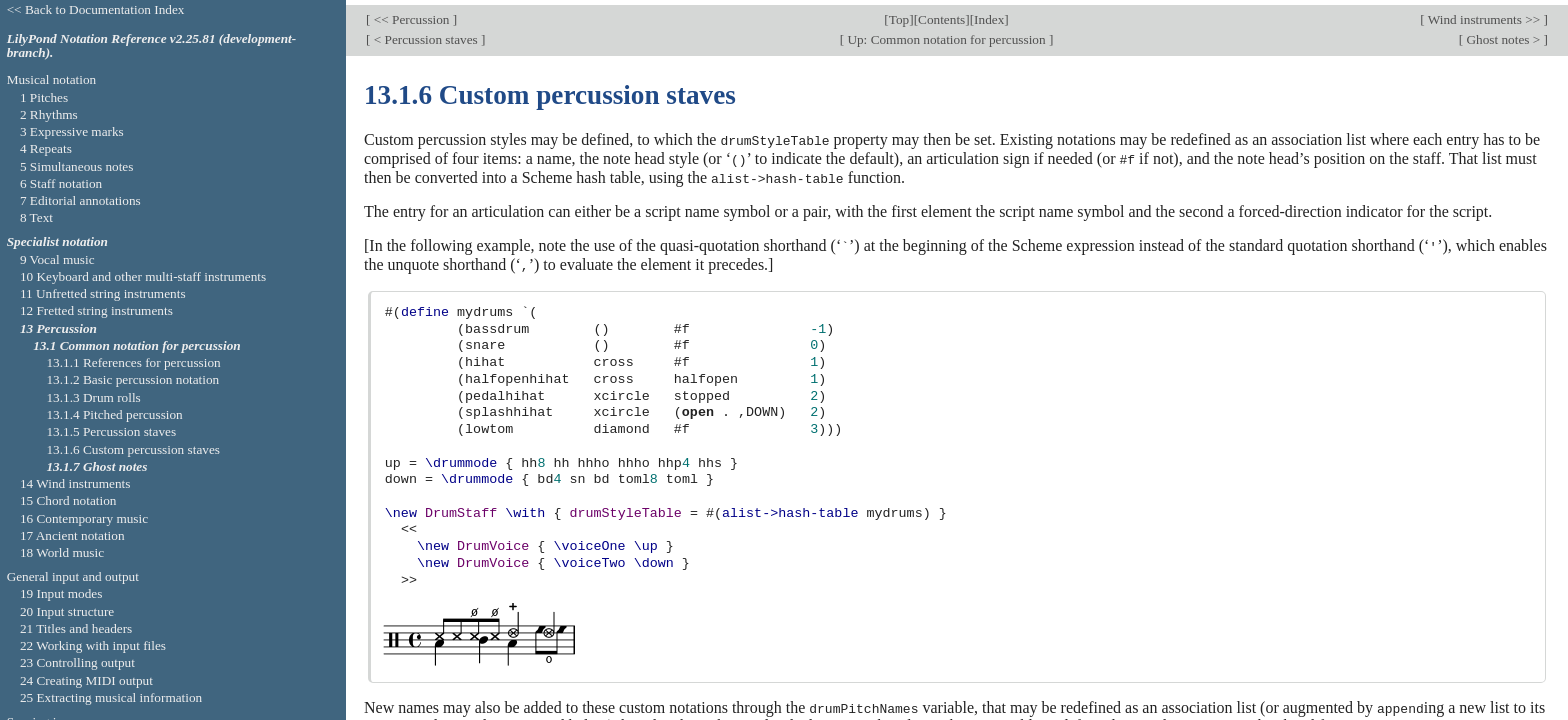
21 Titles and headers (76, 628)
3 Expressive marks (72, 131)
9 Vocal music (57, 259)
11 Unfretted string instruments (103, 293)
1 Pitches (44, 97)
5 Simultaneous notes (77, 166)
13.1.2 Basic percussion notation (132, 379)
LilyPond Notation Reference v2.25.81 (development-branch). (152, 46)
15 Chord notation (68, 500)
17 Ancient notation (72, 535)
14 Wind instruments (75, 483)
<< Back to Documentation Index (96, 9)
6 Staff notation (61, 183)
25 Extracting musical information (111, 697)
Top (899, 14)
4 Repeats (46, 148)
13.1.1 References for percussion (133, 362)
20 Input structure (67, 611)
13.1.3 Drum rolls (93, 397)
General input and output (73, 576)
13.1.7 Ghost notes (96, 466)
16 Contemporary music (84, 518)
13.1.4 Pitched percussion (114, 414)
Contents (941, 14)
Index (989, 14)
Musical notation (52, 79)
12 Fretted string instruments (96, 310)
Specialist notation (57, 241)
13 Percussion (58, 328)
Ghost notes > (1503, 34)
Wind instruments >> (1484, 14)
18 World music (62, 552)
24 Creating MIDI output (86, 680)
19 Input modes (61, 593)
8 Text (36, 217)
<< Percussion (411, 14)
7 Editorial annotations (80, 200)
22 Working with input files (93, 645)
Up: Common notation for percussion (946, 34)
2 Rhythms (49, 114)
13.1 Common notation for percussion (137, 345)
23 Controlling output (77, 662)
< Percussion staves (425, 34)
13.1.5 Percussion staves (111, 431)
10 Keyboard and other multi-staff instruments (143, 276)
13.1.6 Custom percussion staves (133, 449)
